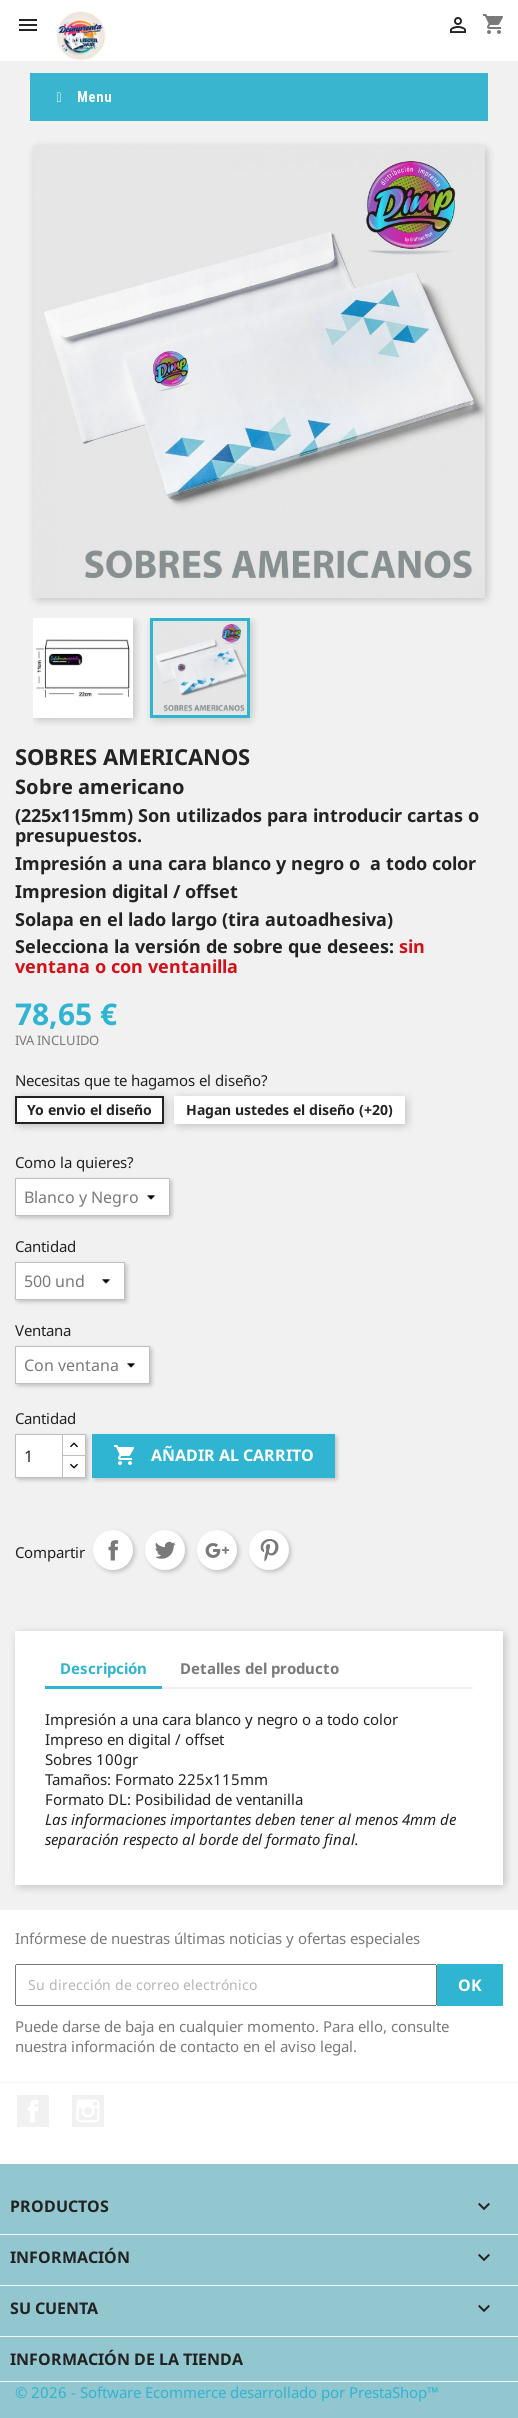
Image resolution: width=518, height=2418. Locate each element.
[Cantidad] (39, 1456)
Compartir (113, 1550)
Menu (81, 97)
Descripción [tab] (103, 1668)
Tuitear (165, 1550)
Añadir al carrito (213, 1456)
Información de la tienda (126, 2359)
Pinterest (269, 1550)
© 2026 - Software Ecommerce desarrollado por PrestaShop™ (227, 2392)
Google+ (217, 1550)
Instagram (88, 2111)
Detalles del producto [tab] (259, 1668)
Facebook (33, 2111)
